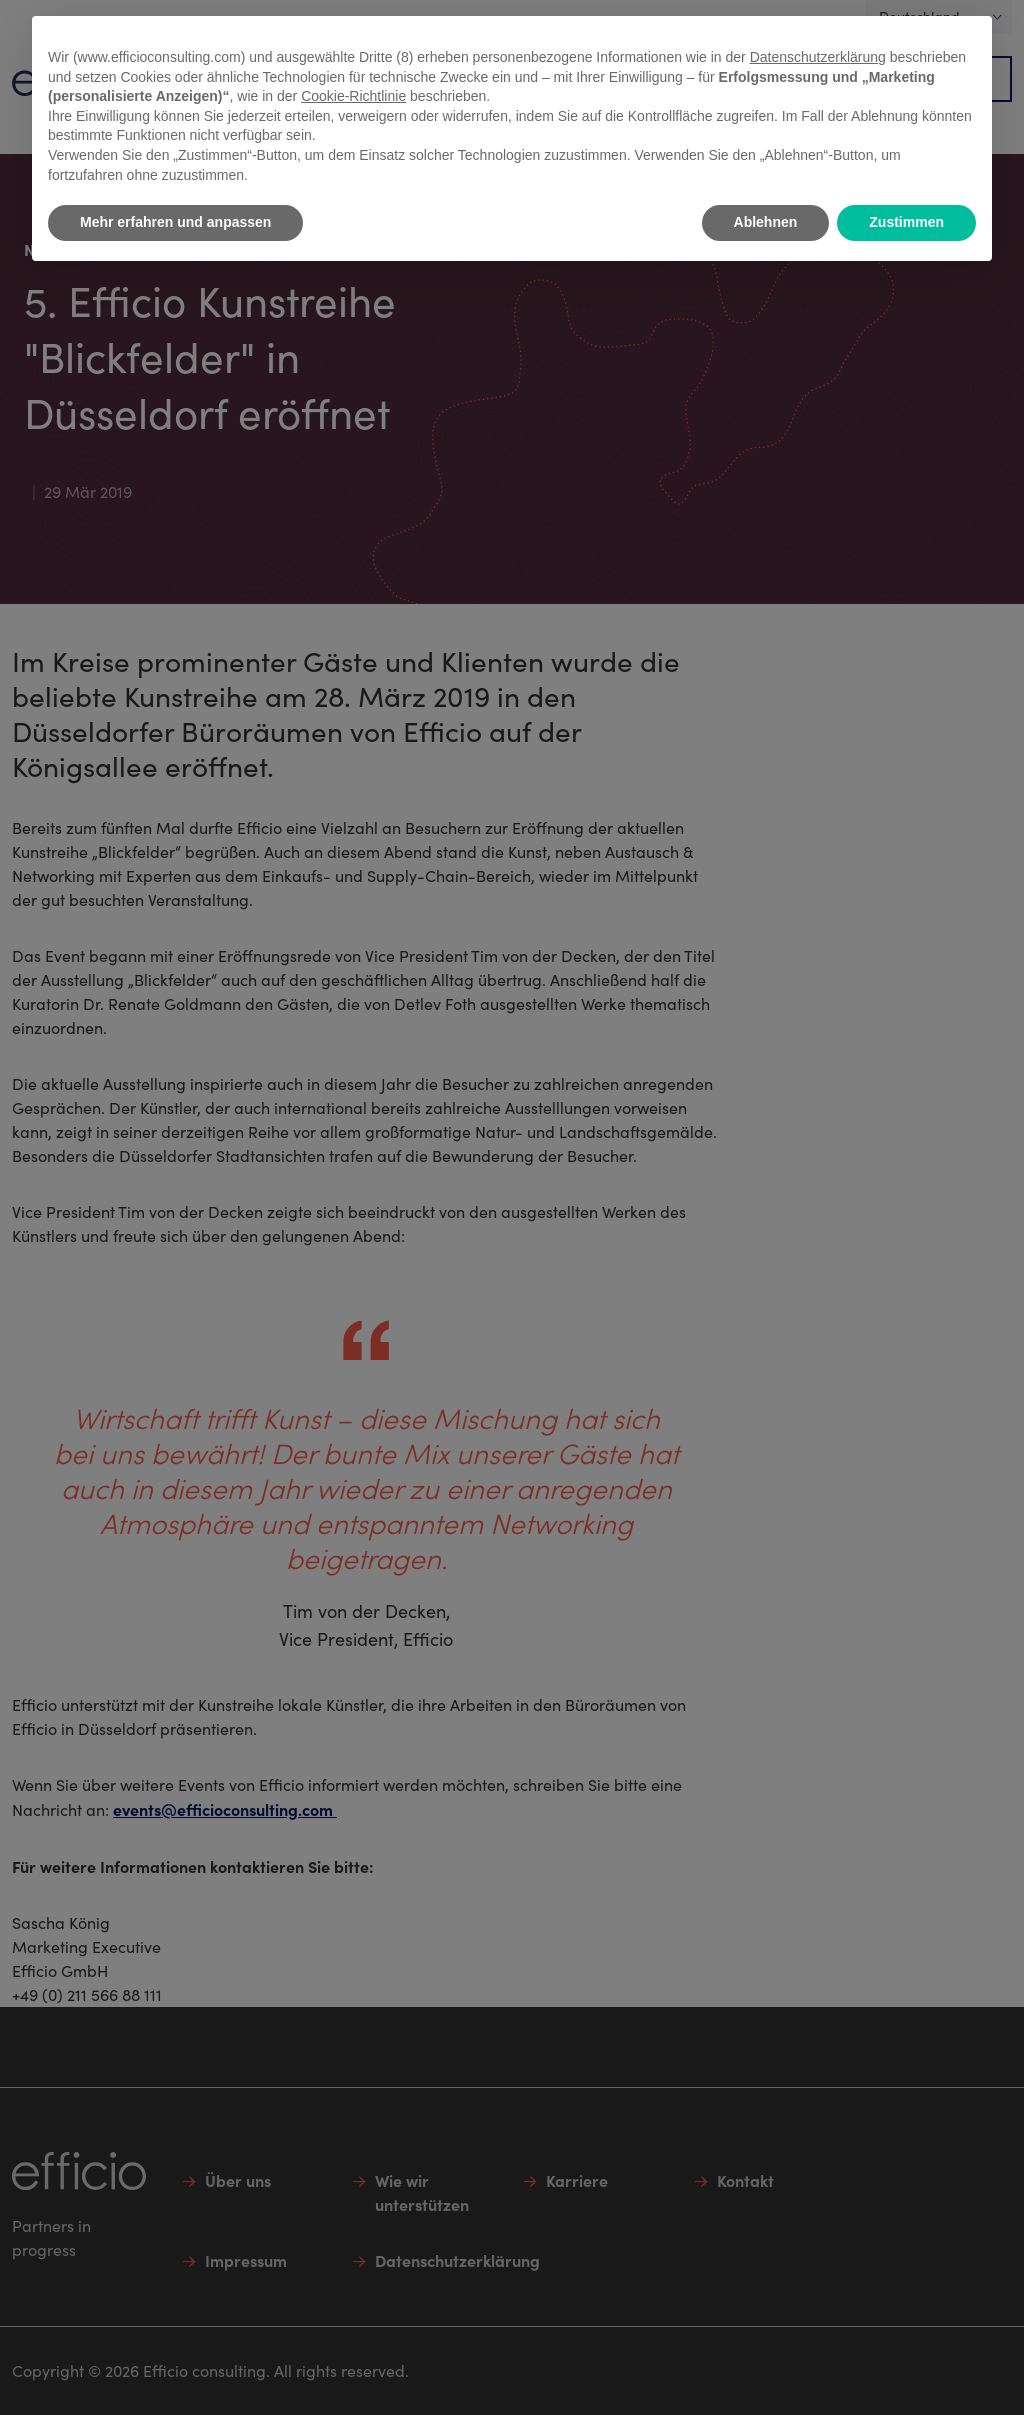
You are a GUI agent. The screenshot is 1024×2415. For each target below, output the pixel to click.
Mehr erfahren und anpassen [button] (175, 222)
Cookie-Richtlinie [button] (353, 96)
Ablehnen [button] (766, 222)
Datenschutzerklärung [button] (818, 57)
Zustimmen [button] (906, 222)
